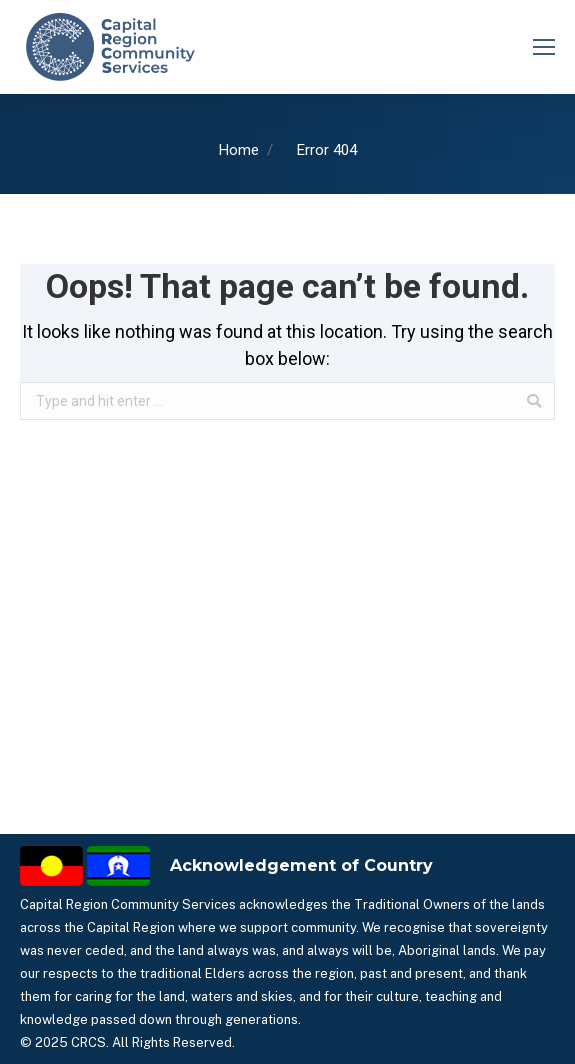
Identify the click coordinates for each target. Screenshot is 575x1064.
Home (239, 150)
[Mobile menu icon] (544, 47)
